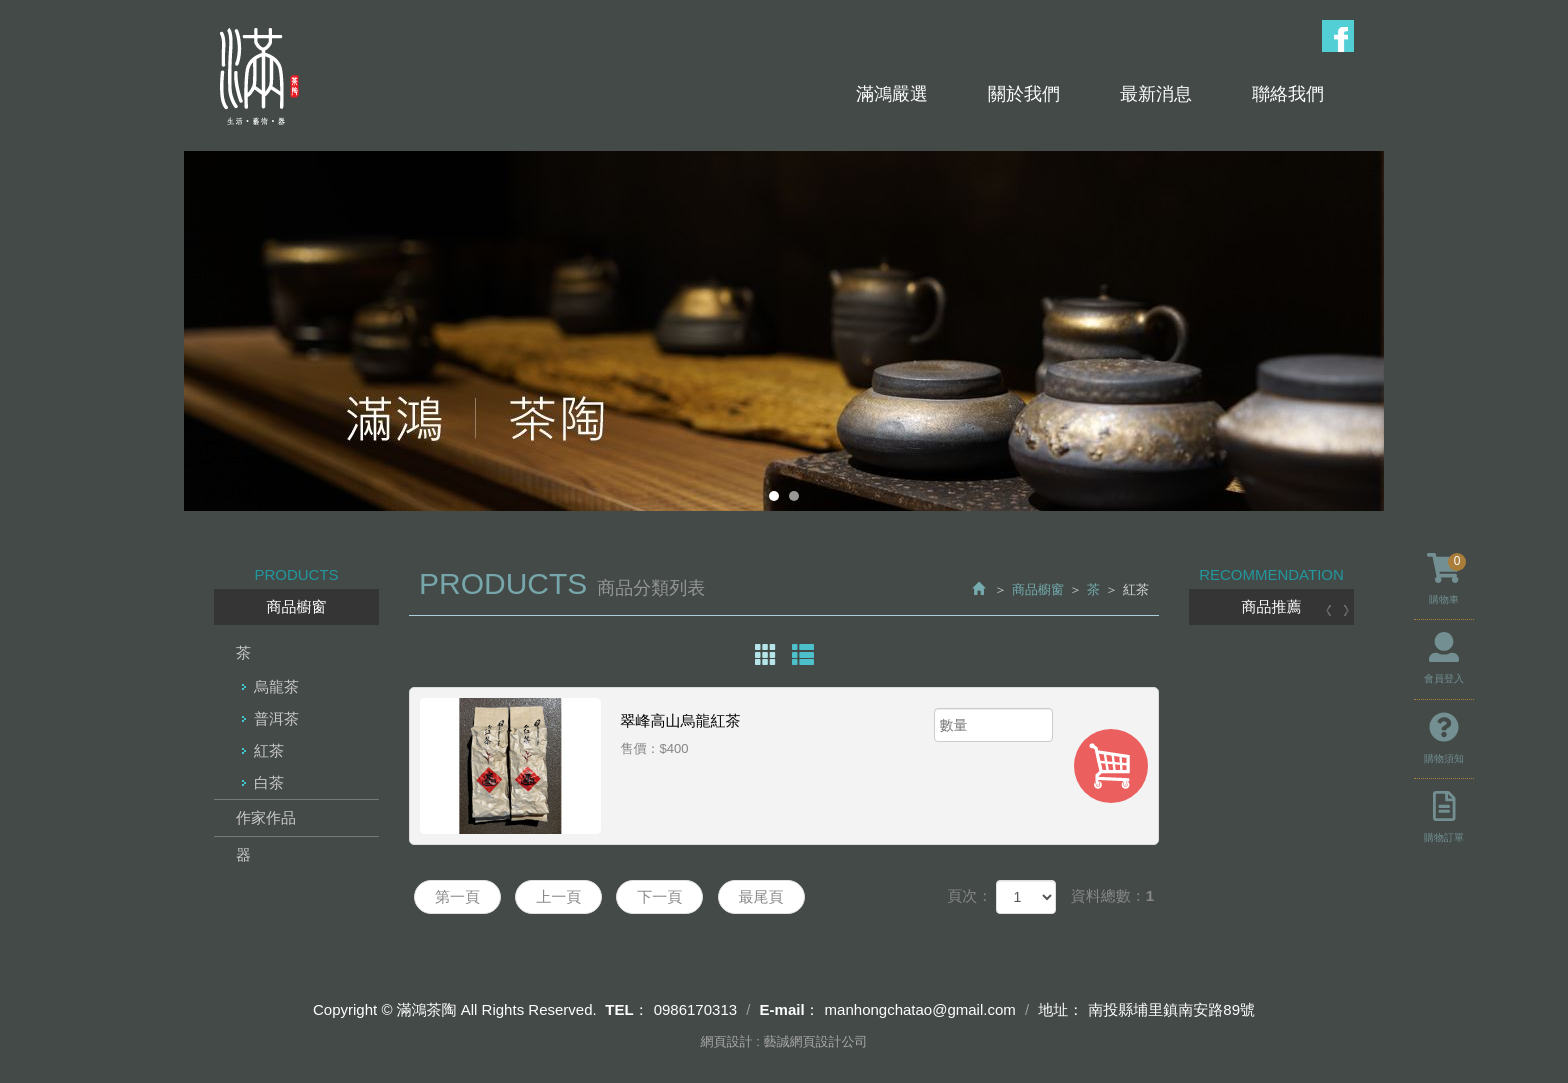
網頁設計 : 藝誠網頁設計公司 (784, 1041)
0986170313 (695, 1009)
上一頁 (558, 896)
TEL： (626, 1009)
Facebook (1338, 36)
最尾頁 (761, 896)
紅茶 (269, 750)
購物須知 (1444, 738)
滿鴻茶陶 (257, 76)
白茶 (269, 782)
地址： (1060, 1009)
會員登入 (1444, 658)
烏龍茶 (276, 686)
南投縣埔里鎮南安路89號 (1171, 1009)
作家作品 (266, 817)
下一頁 (659, 896)
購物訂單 (1444, 817)
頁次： (969, 895)
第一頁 (457, 896)
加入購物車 (1111, 766)
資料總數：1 (1112, 895)
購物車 (1446, 579)
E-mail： (790, 1009)
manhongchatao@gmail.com (920, 1009)
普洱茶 (276, 718)
